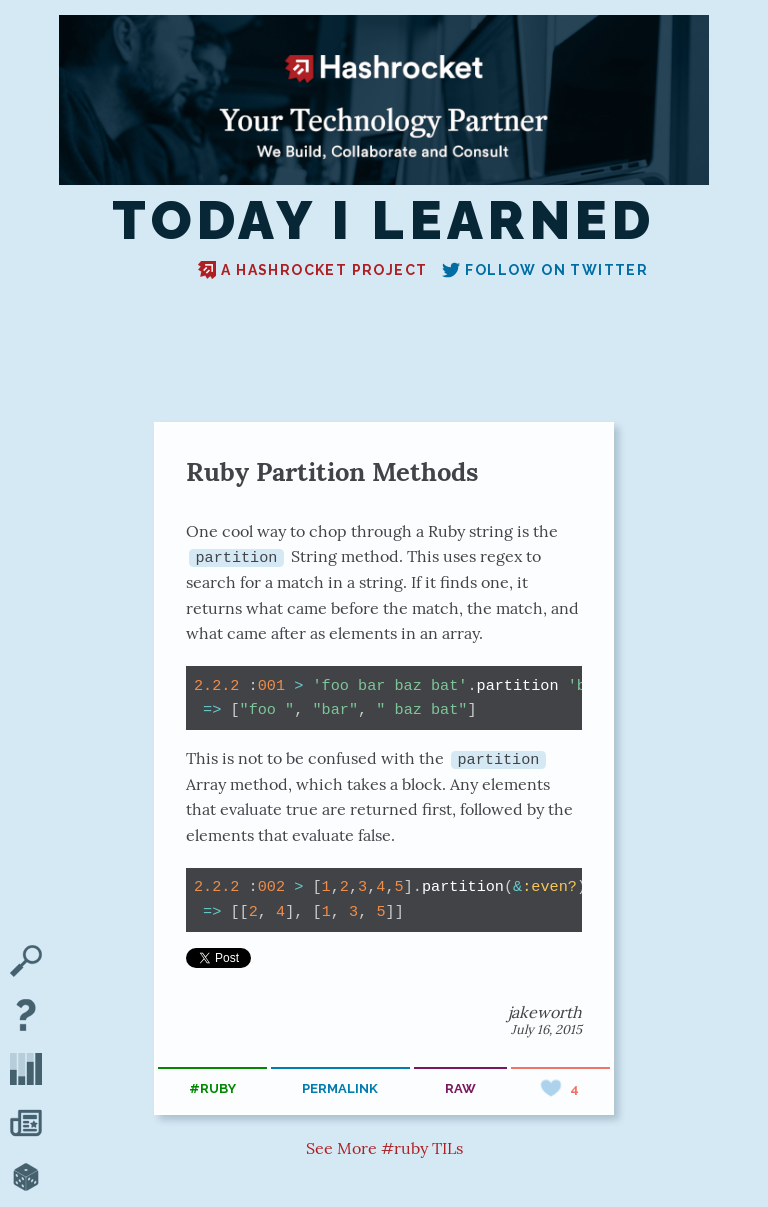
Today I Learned (384, 221)
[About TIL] (26, 1017)
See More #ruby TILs (384, 1148)
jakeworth (545, 1011)
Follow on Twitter (545, 270)
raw (460, 1088)
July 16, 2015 (546, 1028)
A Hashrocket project (312, 270)
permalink (340, 1088)
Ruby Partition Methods (332, 471)
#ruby (212, 1088)
